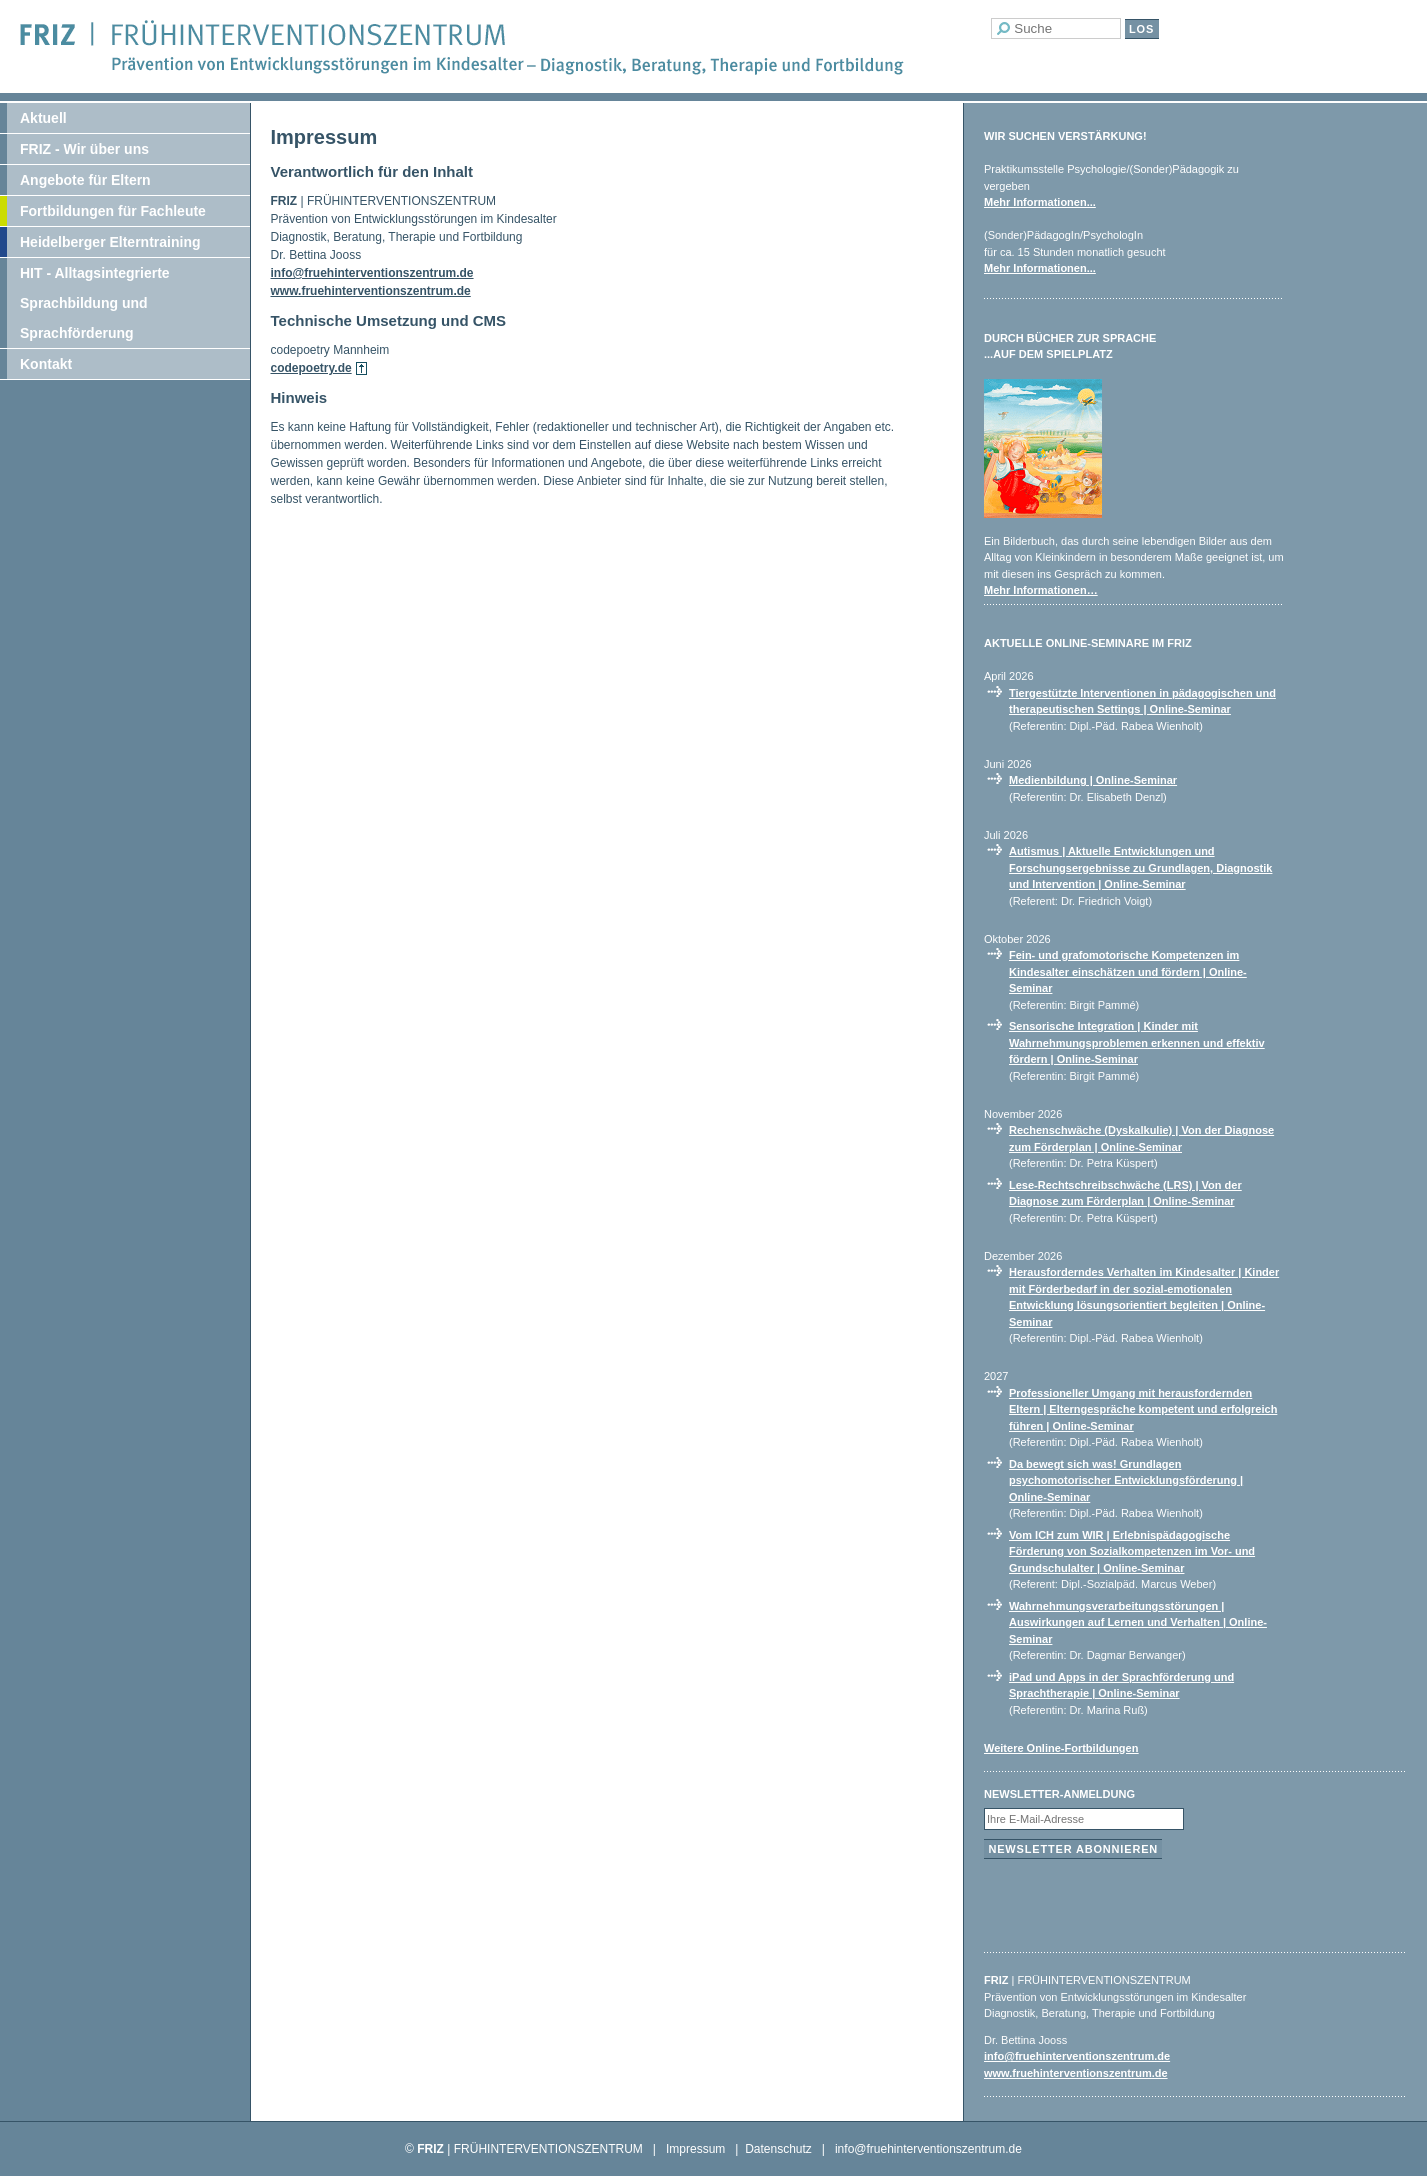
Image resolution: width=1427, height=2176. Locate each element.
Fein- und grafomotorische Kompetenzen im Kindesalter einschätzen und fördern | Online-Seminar (1128, 971)
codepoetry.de (311, 368)
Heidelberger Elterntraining (110, 242)
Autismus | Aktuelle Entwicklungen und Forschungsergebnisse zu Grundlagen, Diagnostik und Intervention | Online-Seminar (1140, 867)
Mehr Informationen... (1040, 202)
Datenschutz (778, 2149)
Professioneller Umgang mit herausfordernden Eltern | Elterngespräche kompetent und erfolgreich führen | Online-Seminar (1143, 1409)
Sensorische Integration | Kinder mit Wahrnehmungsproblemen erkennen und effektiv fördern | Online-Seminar (1137, 1042)
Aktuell (43, 118)
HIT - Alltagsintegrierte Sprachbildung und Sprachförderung (95, 303)
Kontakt (46, 364)
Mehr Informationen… (1041, 590)
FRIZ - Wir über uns (84, 149)
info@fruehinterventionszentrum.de (372, 273)
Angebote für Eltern (85, 180)
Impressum (695, 2149)
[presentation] (1136, 1901)
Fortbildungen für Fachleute (113, 211)
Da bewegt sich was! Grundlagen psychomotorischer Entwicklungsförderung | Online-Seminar (1126, 1480)
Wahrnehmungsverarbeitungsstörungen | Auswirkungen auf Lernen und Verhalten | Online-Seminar (1138, 1622)
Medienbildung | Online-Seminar (1093, 780)
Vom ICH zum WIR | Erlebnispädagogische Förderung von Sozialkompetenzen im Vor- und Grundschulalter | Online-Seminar (1132, 1551)
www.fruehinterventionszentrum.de (371, 291)
